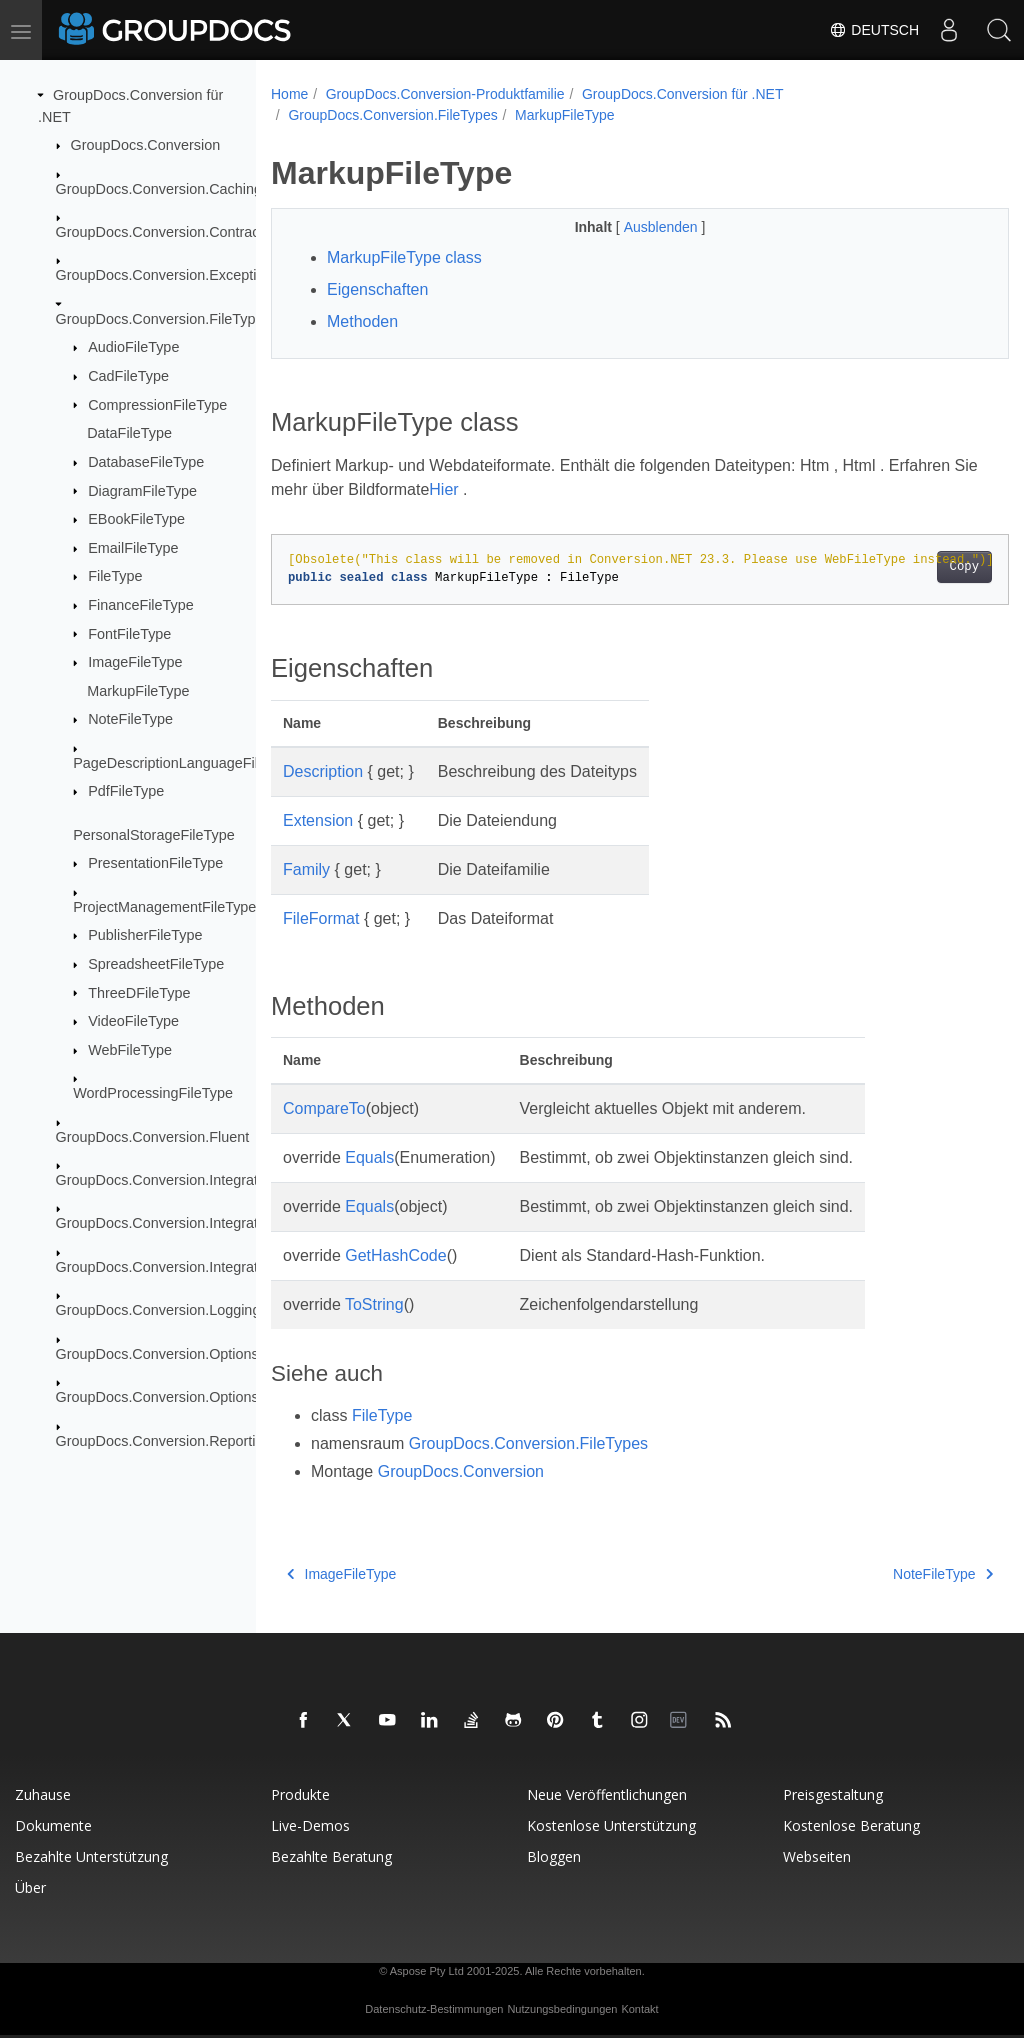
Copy (912, 567)
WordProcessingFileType (153, 1093)
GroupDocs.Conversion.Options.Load (175, 1397)
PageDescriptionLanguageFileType (185, 763)
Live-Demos (310, 1825)
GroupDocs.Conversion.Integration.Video (187, 1267)
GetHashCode (395, 1255)
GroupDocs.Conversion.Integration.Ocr (180, 1223)
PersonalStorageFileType (154, 835)
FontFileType (129, 633)
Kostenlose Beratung (851, 1825)
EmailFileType (133, 548)
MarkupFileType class (404, 257)
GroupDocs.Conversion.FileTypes (163, 319)
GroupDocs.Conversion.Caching (159, 188)
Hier (471, 489)
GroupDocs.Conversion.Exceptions (168, 275)
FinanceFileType (141, 605)
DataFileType (129, 433)
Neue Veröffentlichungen (607, 1794)
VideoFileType (133, 1021)
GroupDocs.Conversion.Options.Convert (185, 1354)
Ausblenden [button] (637, 227)
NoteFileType (130, 719)
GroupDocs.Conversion (146, 145)
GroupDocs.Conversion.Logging (158, 1310)
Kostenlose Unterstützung (611, 1825)
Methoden (362, 321)
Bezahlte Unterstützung (91, 1856)
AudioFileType (133, 347)
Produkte (300, 1794)
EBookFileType (136, 519)
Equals (369, 1157)
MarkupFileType (138, 691)
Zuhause (43, 1794)
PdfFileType (126, 791)
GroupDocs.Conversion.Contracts (163, 232)
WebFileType (130, 1050)
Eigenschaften (377, 289)
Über (30, 1887)
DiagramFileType (142, 490)
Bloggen (554, 1856)
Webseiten (817, 1856)
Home (289, 94)
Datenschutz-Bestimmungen (434, 2009)
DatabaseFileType (146, 462)
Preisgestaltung (833, 1794)
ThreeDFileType (139, 992)
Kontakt (639, 2009)
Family (306, 869)
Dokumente (53, 1825)
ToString (374, 1304)
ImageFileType (135, 662)
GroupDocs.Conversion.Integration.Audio (187, 1180)
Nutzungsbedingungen (562, 2009)
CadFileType (128, 376)
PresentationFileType (155, 863)
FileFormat (321, 918)
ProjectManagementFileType (164, 907)
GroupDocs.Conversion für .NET (683, 94)
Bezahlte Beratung (331, 1856)
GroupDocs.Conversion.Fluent (153, 1136)
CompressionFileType (157, 404)
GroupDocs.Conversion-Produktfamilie (445, 94)
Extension (318, 820)
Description (323, 771)
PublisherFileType (145, 935)
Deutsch (874, 30)
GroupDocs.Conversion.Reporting (164, 1440)
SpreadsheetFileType (156, 964)
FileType (115, 576)
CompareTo (324, 1108)
